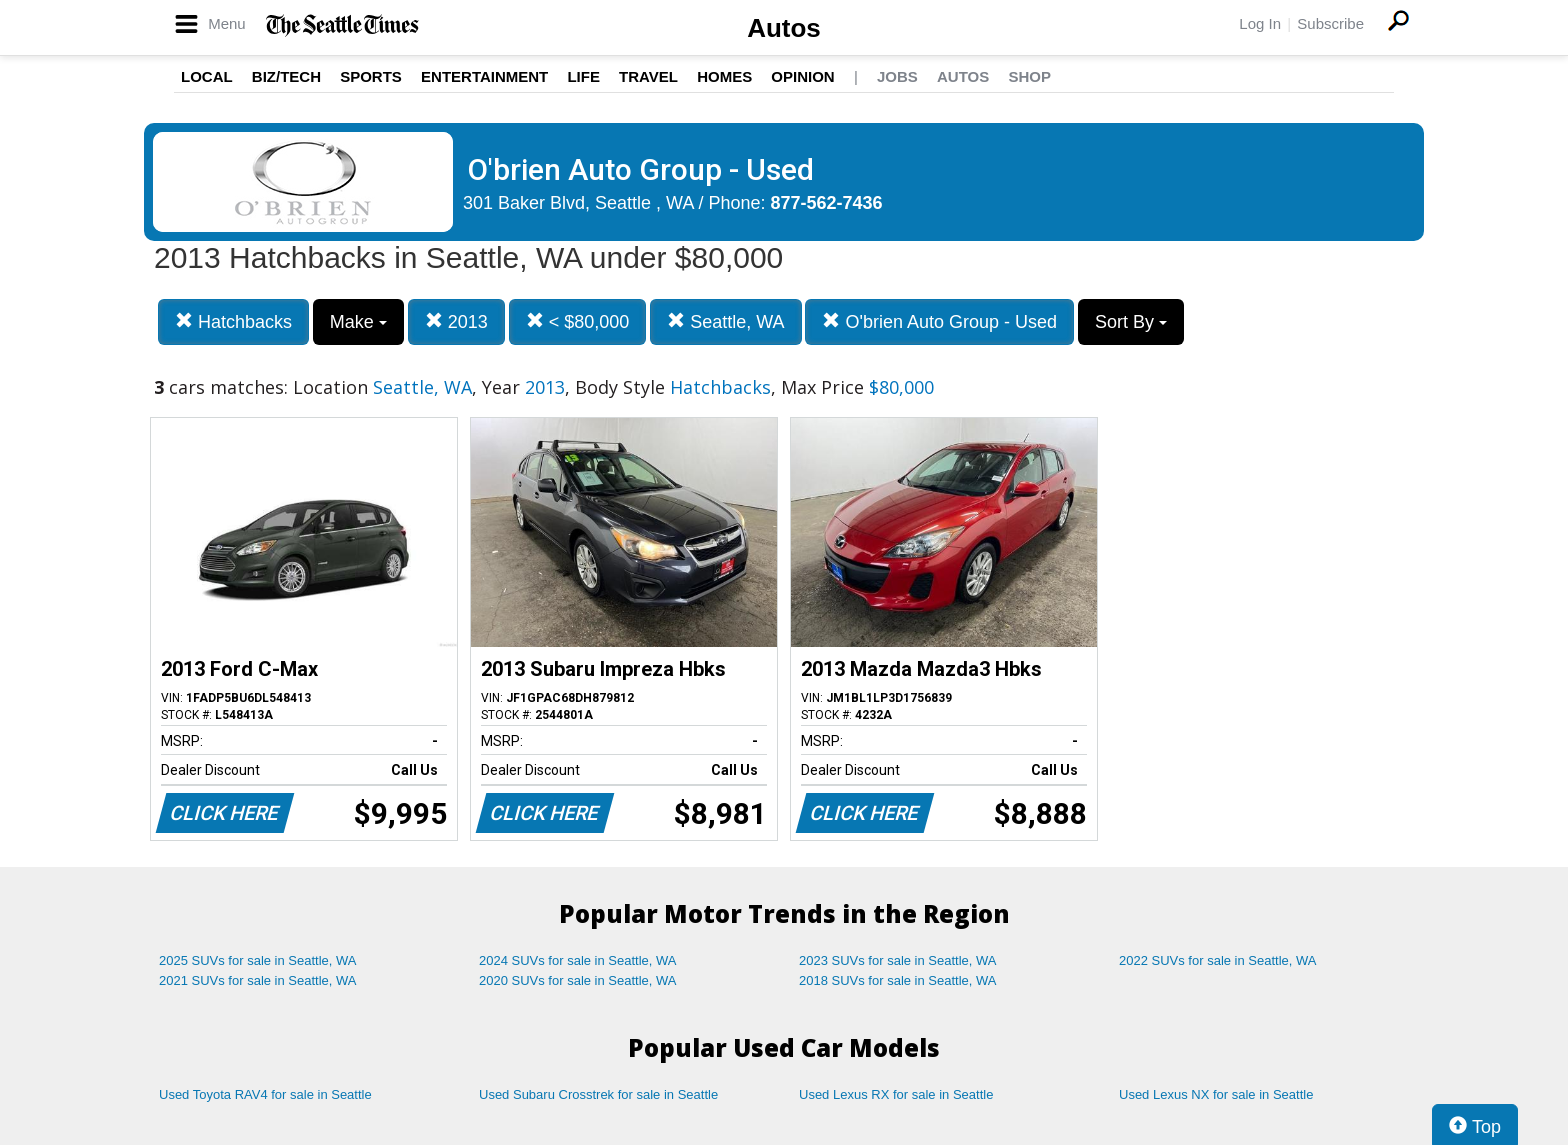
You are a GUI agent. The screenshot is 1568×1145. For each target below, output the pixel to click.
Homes (724, 76)
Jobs (897, 76)
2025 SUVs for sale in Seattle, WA (258, 960)
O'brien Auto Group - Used (939, 321)
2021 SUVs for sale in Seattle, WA (258, 980)
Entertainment (484, 76)
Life (583, 76)
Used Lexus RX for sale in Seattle (896, 1094)
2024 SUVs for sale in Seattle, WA (578, 960)
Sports (371, 76)
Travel (648, 76)
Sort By (1131, 322)
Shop (1029, 76)
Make (358, 322)
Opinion (802, 76)
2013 (456, 321)
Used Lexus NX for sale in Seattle (1216, 1094)
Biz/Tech (286, 76)
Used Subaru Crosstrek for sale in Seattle (598, 1094)
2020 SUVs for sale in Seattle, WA (578, 980)
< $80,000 (578, 321)
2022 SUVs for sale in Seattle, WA (1218, 960)
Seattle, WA (725, 321)
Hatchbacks (233, 321)
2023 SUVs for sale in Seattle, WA (898, 960)
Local (207, 76)
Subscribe (1330, 23)
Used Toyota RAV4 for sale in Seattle (265, 1094)
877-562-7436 (827, 203)
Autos (784, 28)
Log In (1260, 23)
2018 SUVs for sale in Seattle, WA (898, 980)
